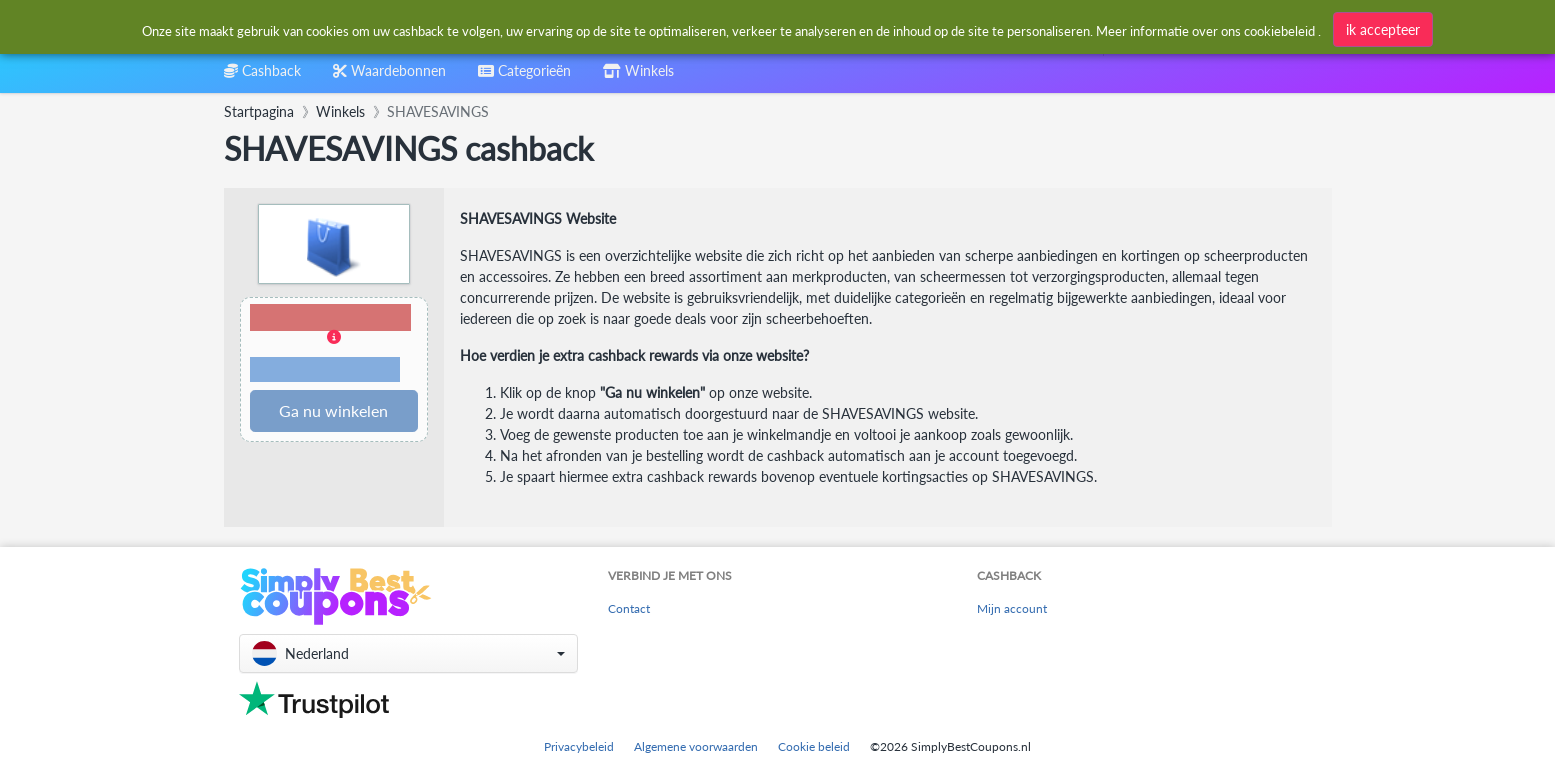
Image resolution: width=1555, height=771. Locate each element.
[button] (334, 344)
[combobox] (731, 28)
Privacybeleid (579, 746)
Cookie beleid (814, 746)
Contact (629, 608)
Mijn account (1012, 608)
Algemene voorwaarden (696, 746)
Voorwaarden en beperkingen (325, 370)
